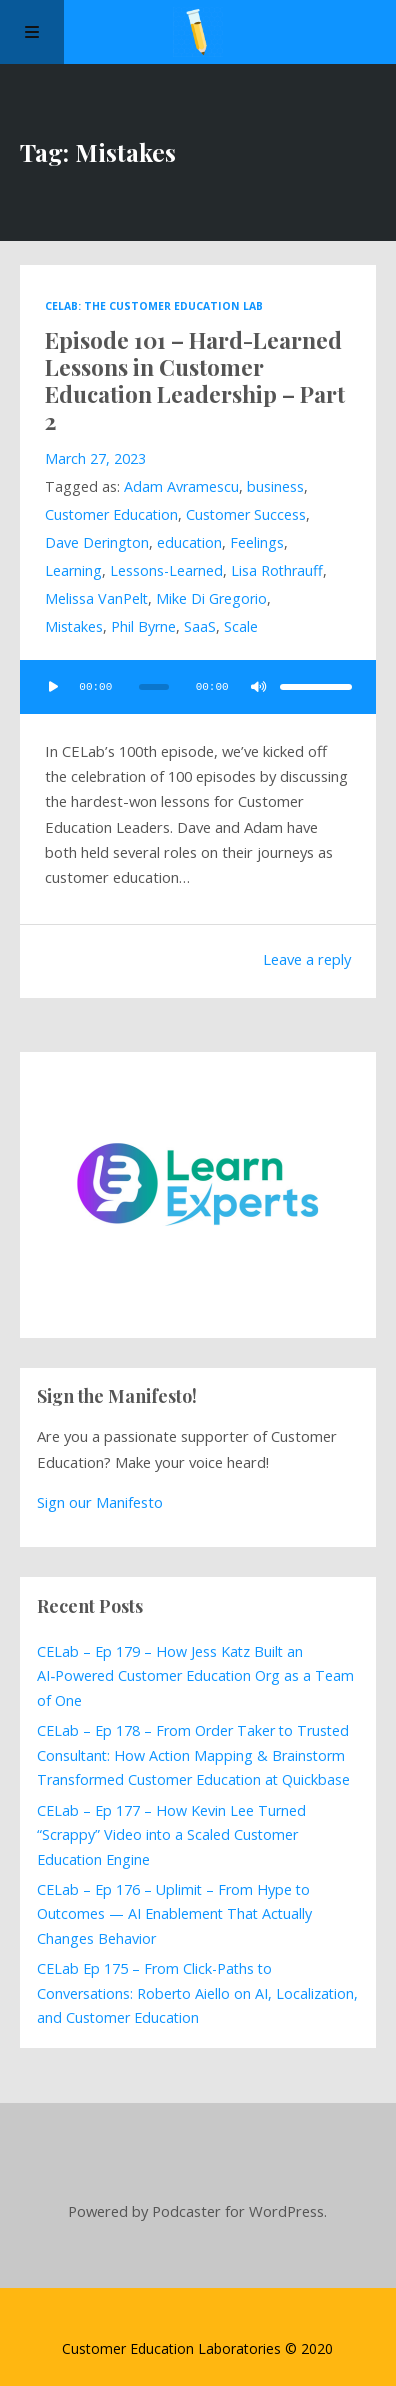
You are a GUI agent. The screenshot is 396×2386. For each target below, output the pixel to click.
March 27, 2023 (95, 458)
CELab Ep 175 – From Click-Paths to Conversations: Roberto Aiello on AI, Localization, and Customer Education (197, 1993)
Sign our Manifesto (100, 1502)
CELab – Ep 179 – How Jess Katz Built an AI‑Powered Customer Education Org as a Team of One (195, 1676)
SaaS (200, 626)
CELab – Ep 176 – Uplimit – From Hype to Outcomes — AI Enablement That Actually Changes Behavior (174, 1914)
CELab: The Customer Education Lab (154, 306)
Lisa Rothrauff (277, 570)
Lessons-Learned (166, 570)
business (275, 486)
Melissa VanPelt (96, 598)
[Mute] (258, 687)
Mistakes (74, 626)
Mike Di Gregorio (211, 598)
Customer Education (111, 514)
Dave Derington (97, 542)
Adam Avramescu (181, 486)
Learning (73, 570)
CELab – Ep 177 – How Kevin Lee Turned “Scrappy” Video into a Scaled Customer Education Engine (171, 1835)
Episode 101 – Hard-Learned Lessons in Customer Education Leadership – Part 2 (195, 380)
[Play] (54, 687)
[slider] (154, 687)
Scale (241, 626)
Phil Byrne (143, 626)
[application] (198, 687)
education (189, 542)
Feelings (257, 542)
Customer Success (246, 514)
